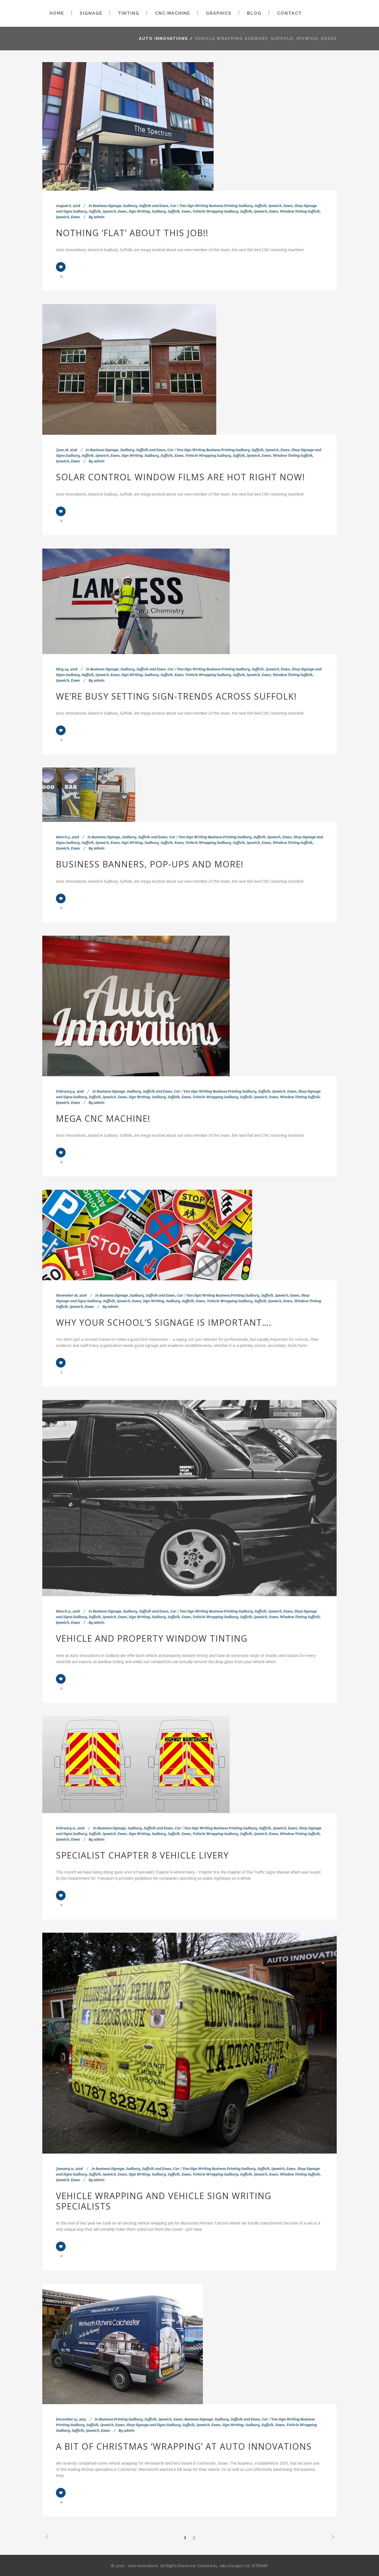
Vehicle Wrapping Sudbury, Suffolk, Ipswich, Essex (235, 211)
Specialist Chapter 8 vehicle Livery (142, 1855)
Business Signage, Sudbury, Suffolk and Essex (130, 205)
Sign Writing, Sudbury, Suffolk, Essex (160, 211)
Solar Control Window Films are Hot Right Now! (180, 477)
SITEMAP (260, 2566)
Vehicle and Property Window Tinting (152, 1638)
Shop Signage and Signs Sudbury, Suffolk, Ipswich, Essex (173, 2424)
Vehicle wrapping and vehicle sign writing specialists (163, 2201)
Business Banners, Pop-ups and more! (150, 864)
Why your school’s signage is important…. (164, 1322)
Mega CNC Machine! (103, 1118)
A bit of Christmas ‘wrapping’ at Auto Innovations (184, 2446)
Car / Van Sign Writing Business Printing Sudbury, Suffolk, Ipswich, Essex (231, 205)
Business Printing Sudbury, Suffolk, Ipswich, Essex (141, 2419)
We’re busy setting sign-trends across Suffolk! (176, 696)
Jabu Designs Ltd (234, 2566)
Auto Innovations (163, 38)
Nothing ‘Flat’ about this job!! (132, 233)
